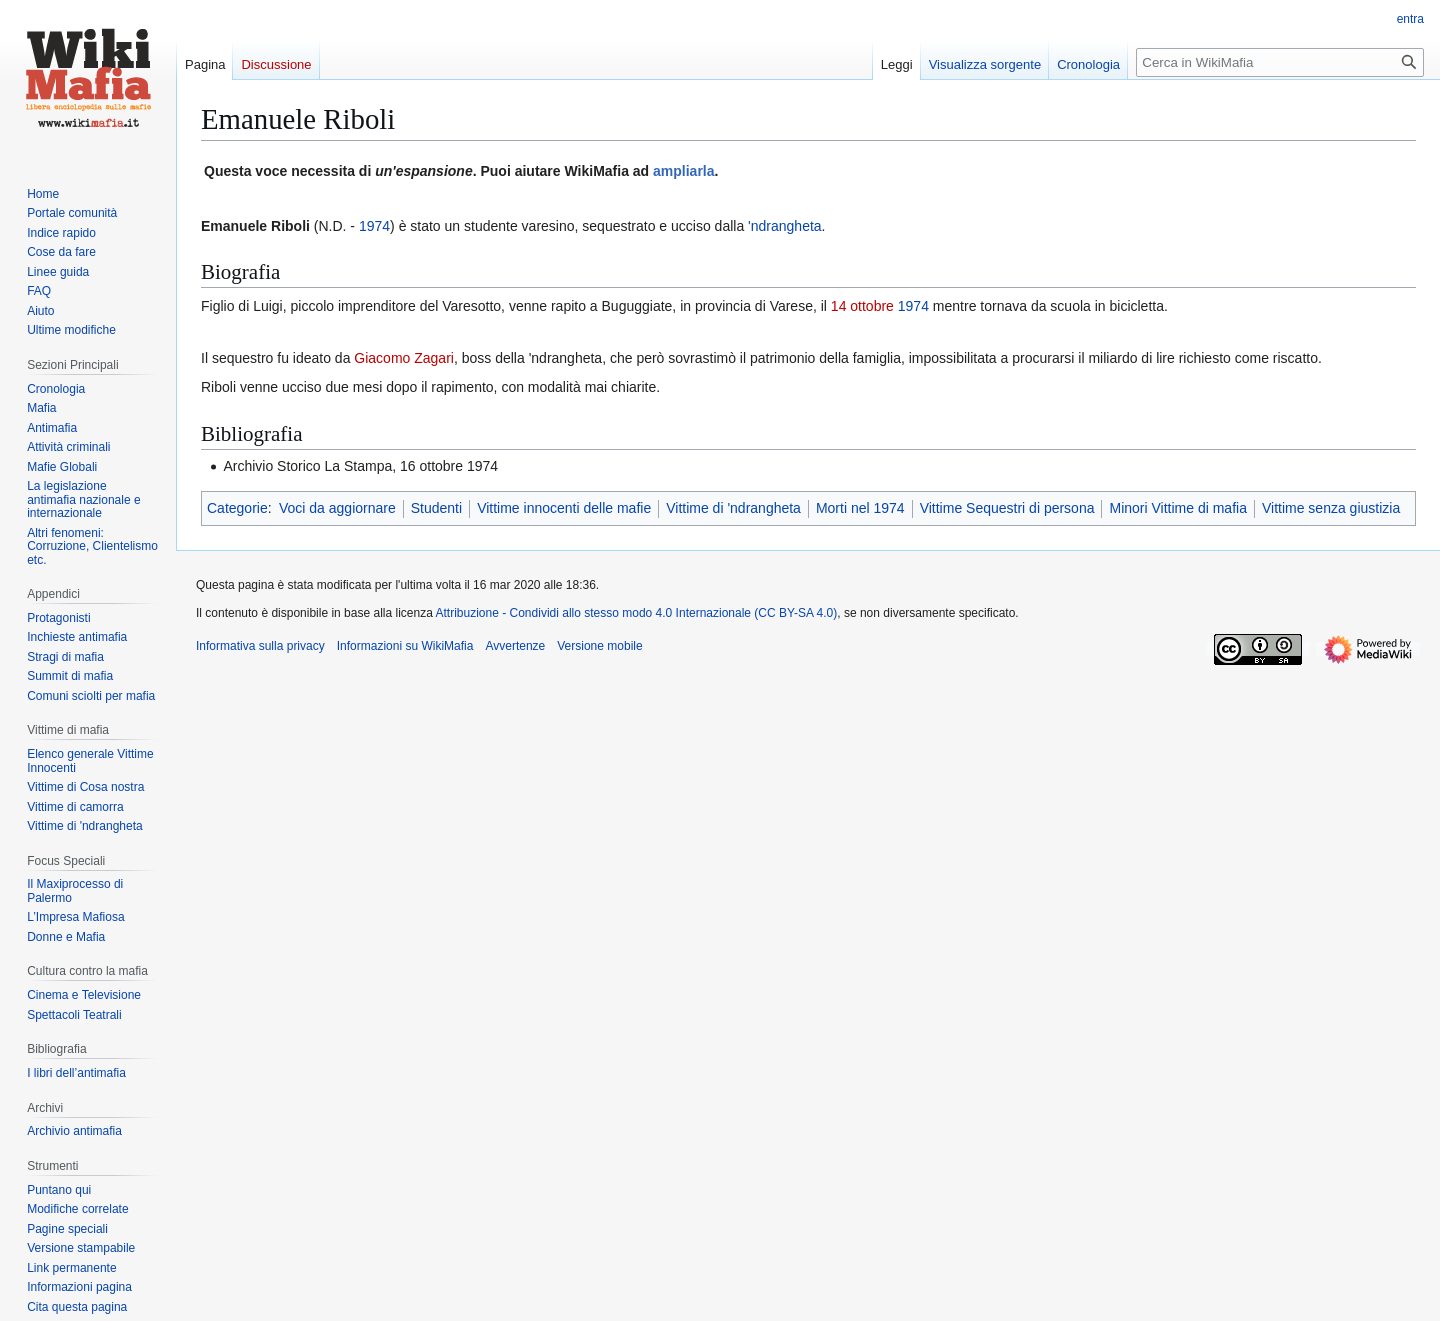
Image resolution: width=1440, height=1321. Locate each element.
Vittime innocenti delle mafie (564, 508)
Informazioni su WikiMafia (405, 646)
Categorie (237, 508)
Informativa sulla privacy (260, 646)
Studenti (436, 508)
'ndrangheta (785, 226)
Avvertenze (515, 646)
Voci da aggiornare (337, 508)
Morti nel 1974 (860, 508)
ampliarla (683, 171)
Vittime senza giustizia (1331, 508)
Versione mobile (599, 646)
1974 (374, 226)
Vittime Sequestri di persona (1007, 508)
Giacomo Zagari (404, 358)
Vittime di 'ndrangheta (733, 508)
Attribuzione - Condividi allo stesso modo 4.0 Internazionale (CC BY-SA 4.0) (637, 613)
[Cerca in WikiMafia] (1280, 62)
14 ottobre (862, 306)
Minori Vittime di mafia (1177, 508)
